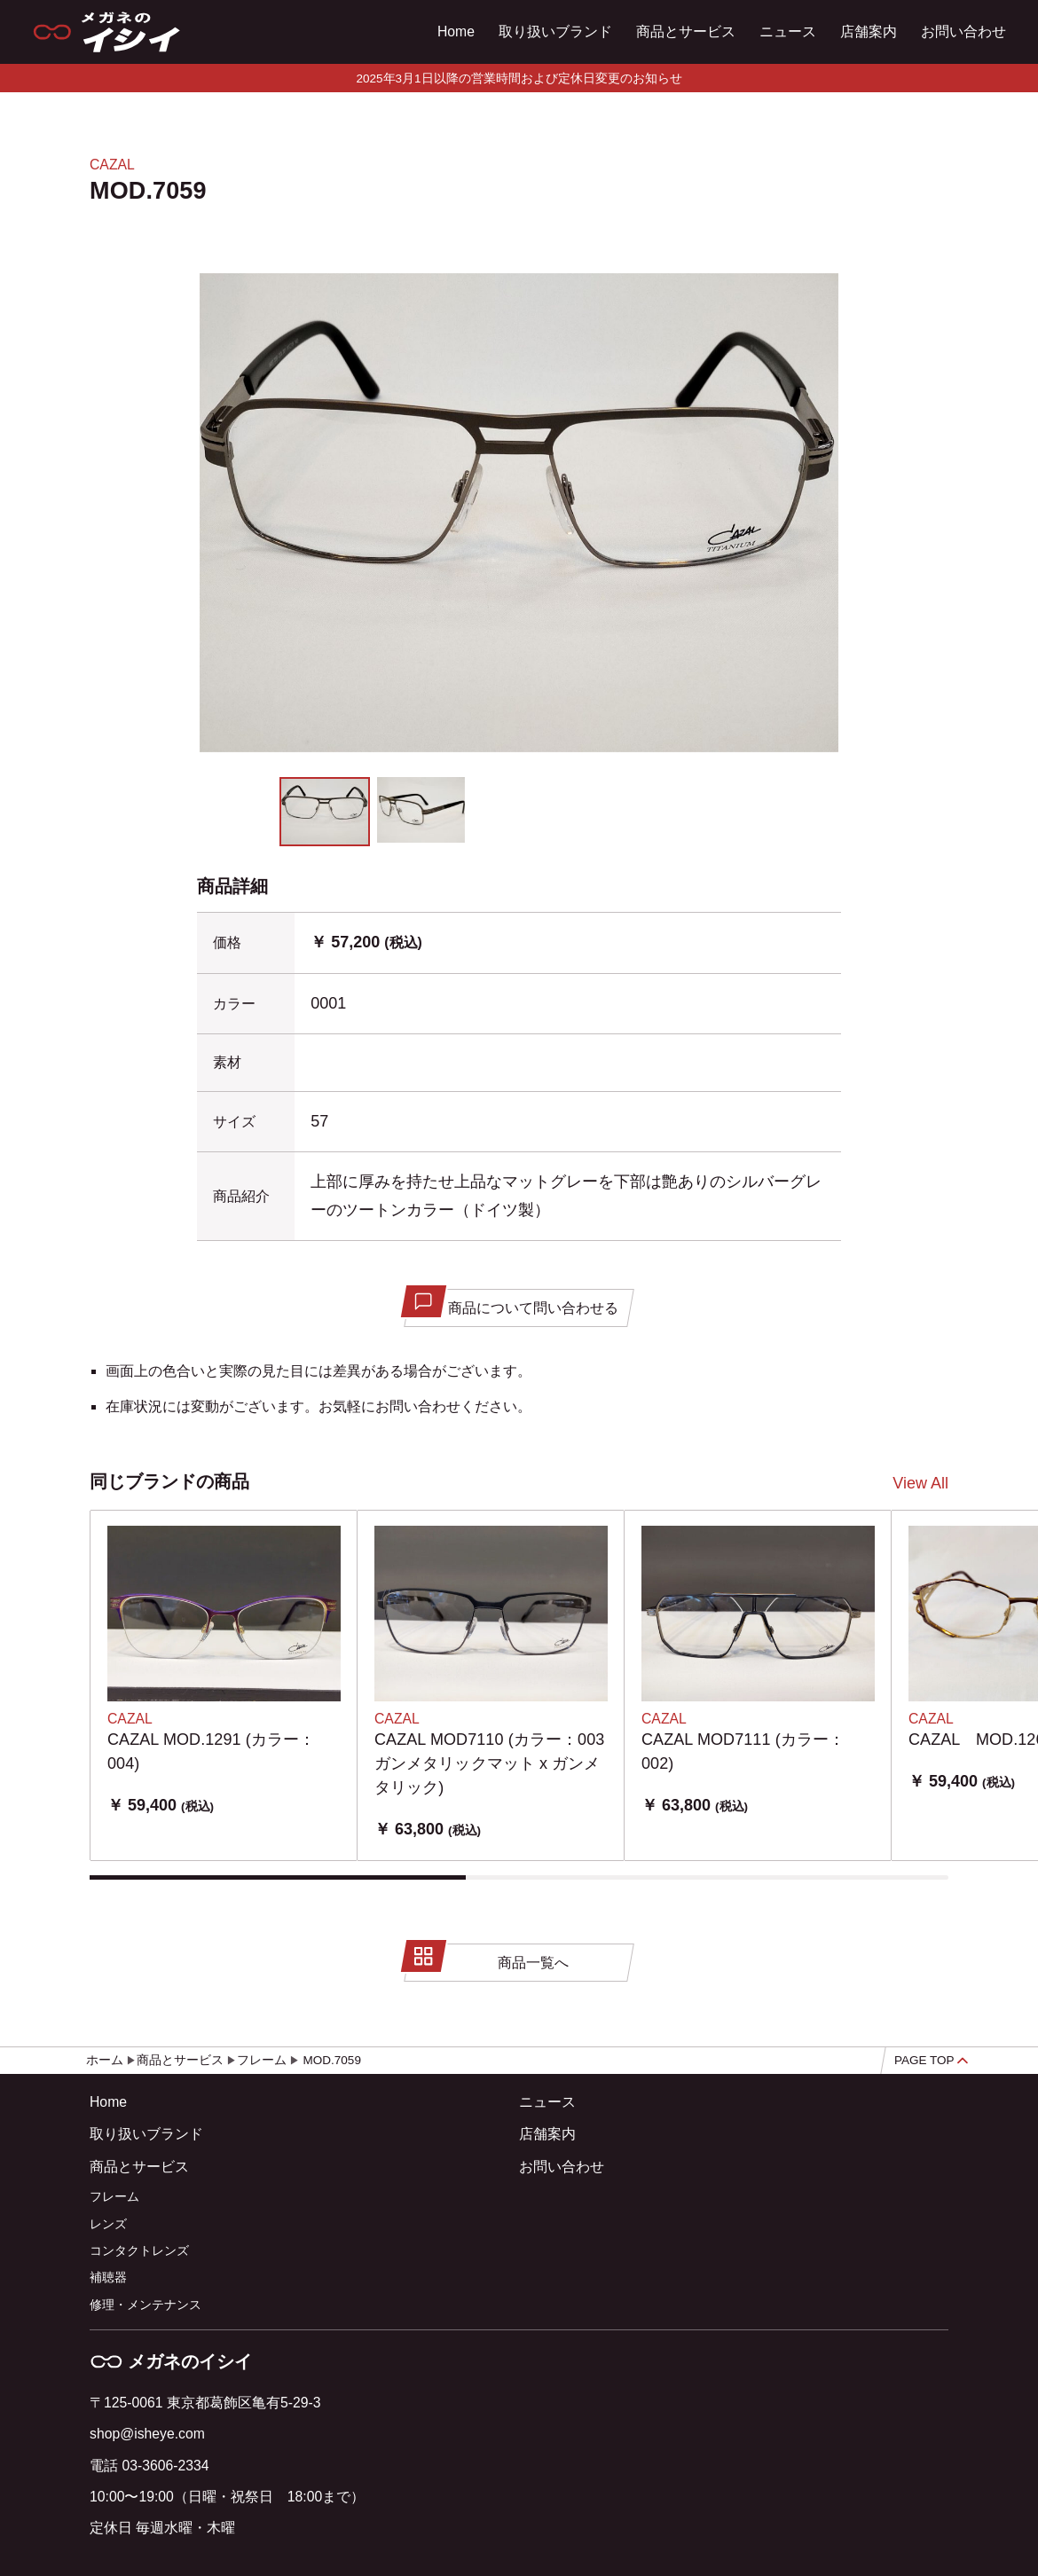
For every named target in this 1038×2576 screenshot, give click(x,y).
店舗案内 (868, 31)
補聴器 (108, 2277)
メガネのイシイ (171, 2361)
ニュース (787, 31)
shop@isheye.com (147, 2433)
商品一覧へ (488, 1958)
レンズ (108, 2224)
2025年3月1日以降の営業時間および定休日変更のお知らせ (518, 78)
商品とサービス (685, 31)
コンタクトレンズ (139, 2251)
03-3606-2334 (165, 2465)
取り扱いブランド (555, 31)
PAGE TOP (931, 2060)
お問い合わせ (963, 31)
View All (920, 1483)
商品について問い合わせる (512, 1303)
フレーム (114, 2196)
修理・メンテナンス (145, 2305)
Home (456, 31)
